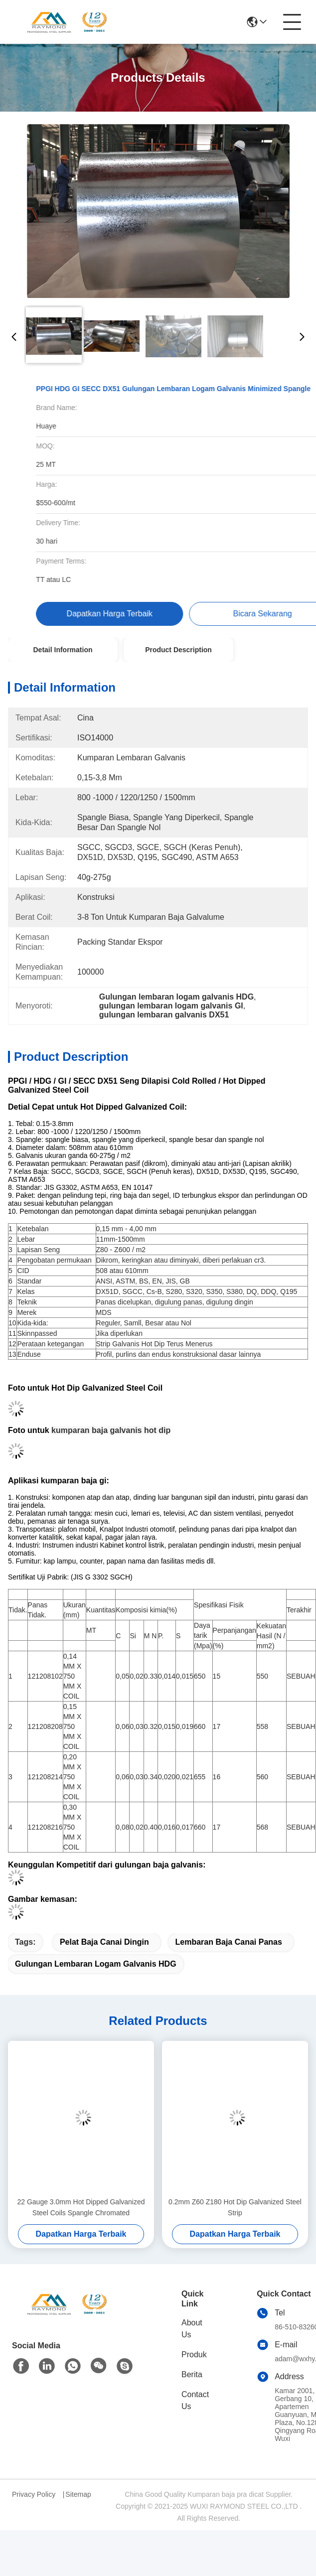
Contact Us (195, 2400)
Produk (194, 2354)
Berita (191, 2374)
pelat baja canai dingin (104, 1942)
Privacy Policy (33, 2494)
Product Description (178, 650)
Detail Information (62, 650)
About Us (191, 2328)
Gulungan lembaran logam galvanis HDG (95, 1964)
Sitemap (78, 2494)
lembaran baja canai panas (228, 1942)
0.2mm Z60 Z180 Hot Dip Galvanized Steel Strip (235, 2207)
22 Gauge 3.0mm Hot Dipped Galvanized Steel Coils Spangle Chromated (81, 2207)
